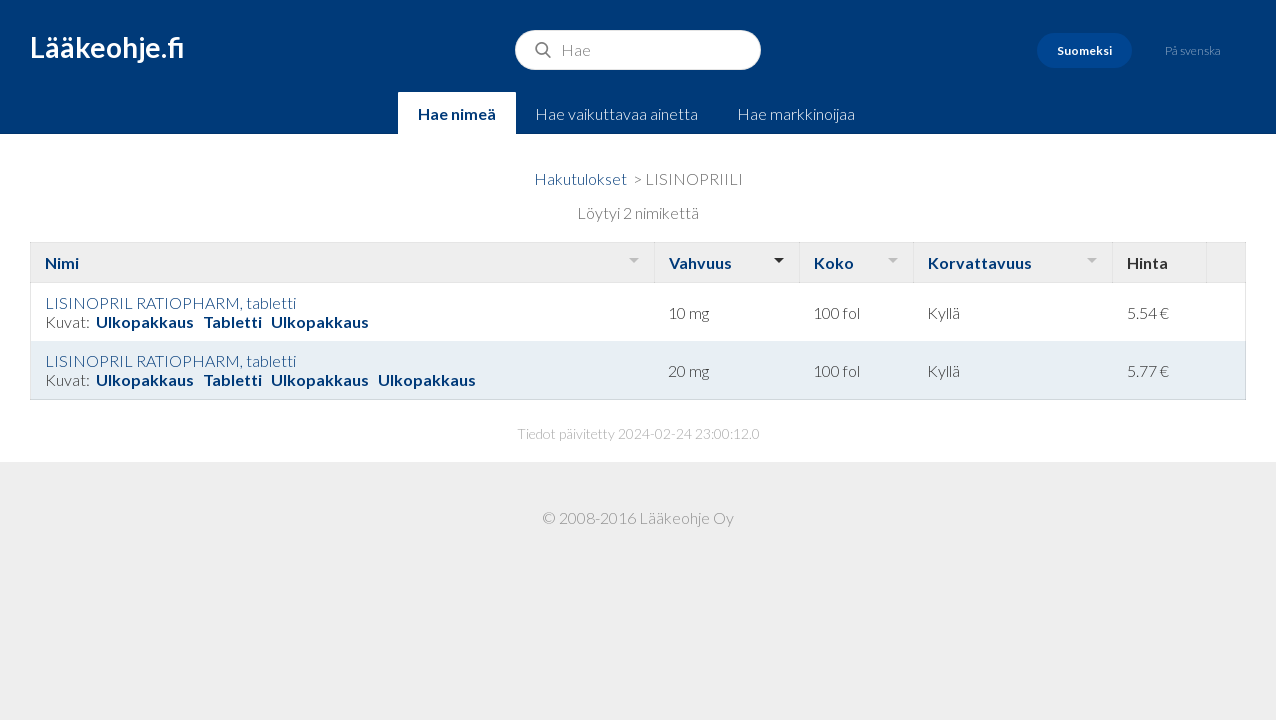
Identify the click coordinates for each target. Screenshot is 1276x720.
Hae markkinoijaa (796, 113)
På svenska (1193, 50)
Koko (834, 262)
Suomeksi (1084, 50)
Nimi (62, 262)
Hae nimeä (457, 113)
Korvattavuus (980, 262)
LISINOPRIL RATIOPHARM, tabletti (170, 302)
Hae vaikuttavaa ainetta (616, 113)
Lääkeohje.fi (107, 47)
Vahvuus (700, 262)
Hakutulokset (580, 178)
